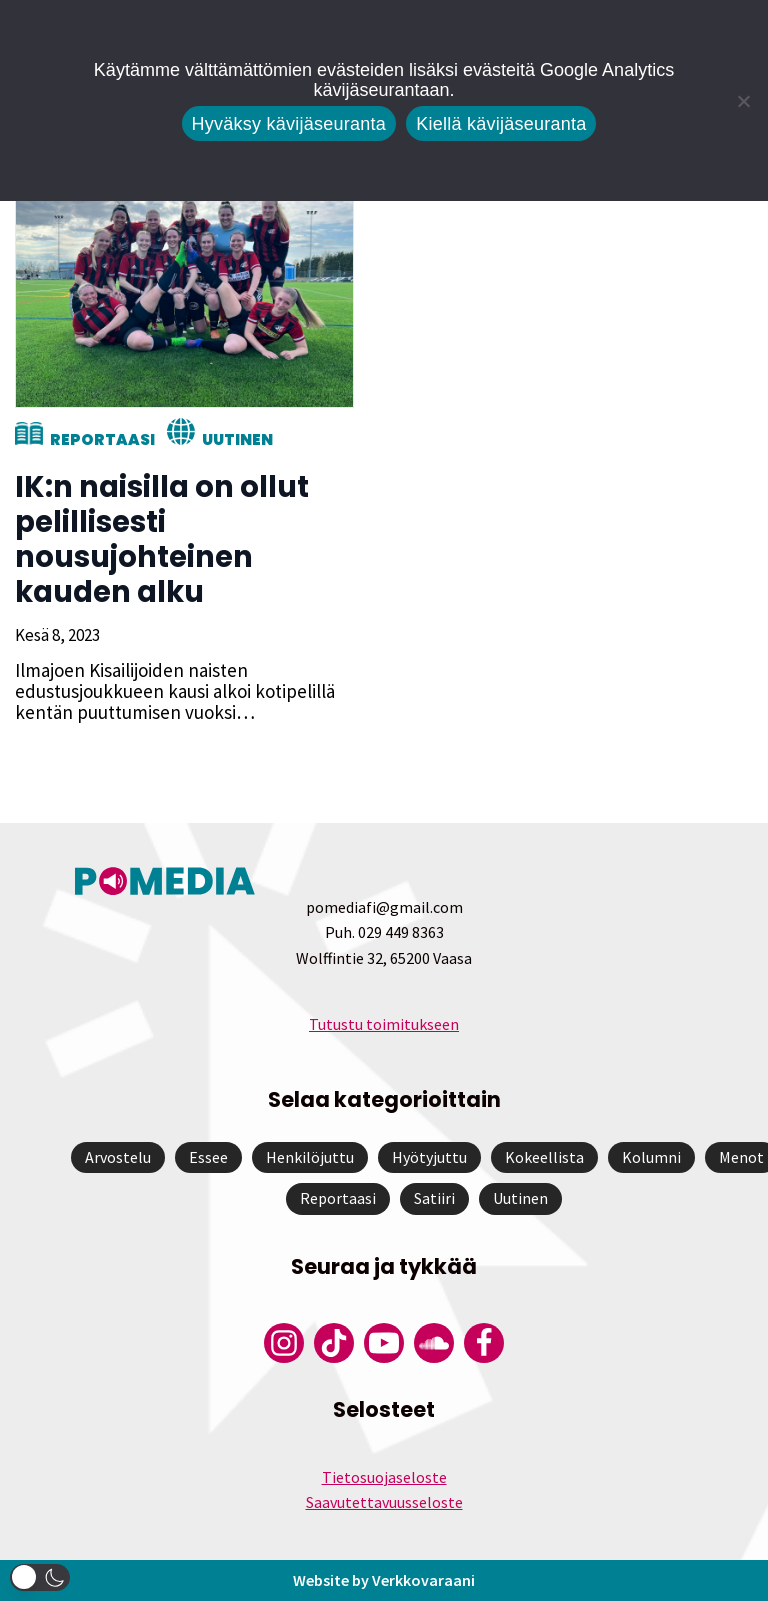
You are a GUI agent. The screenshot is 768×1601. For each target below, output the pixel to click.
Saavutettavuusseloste (384, 1502)
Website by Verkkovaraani (384, 1580)
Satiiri (434, 1198)
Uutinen (237, 439)
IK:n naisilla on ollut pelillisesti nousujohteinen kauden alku (162, 539)
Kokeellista (544, 1157)
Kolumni (651, 1157)
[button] (40, 1577)
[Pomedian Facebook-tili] (484, 1343)
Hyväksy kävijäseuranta (289, 124)
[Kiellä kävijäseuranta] (743, 101)
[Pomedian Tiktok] (334, 1343)
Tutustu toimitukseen (384, 1024)
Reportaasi (102, 439)
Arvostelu (118, 1157)
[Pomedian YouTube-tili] (384, 1343)
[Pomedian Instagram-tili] (284, 1343)
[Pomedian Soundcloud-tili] (434, 1343)
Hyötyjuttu (429, 1157)
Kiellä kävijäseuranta (501, 124)
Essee (208, 1157)
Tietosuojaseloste (384, 1477)
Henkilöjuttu (310, 1157)
